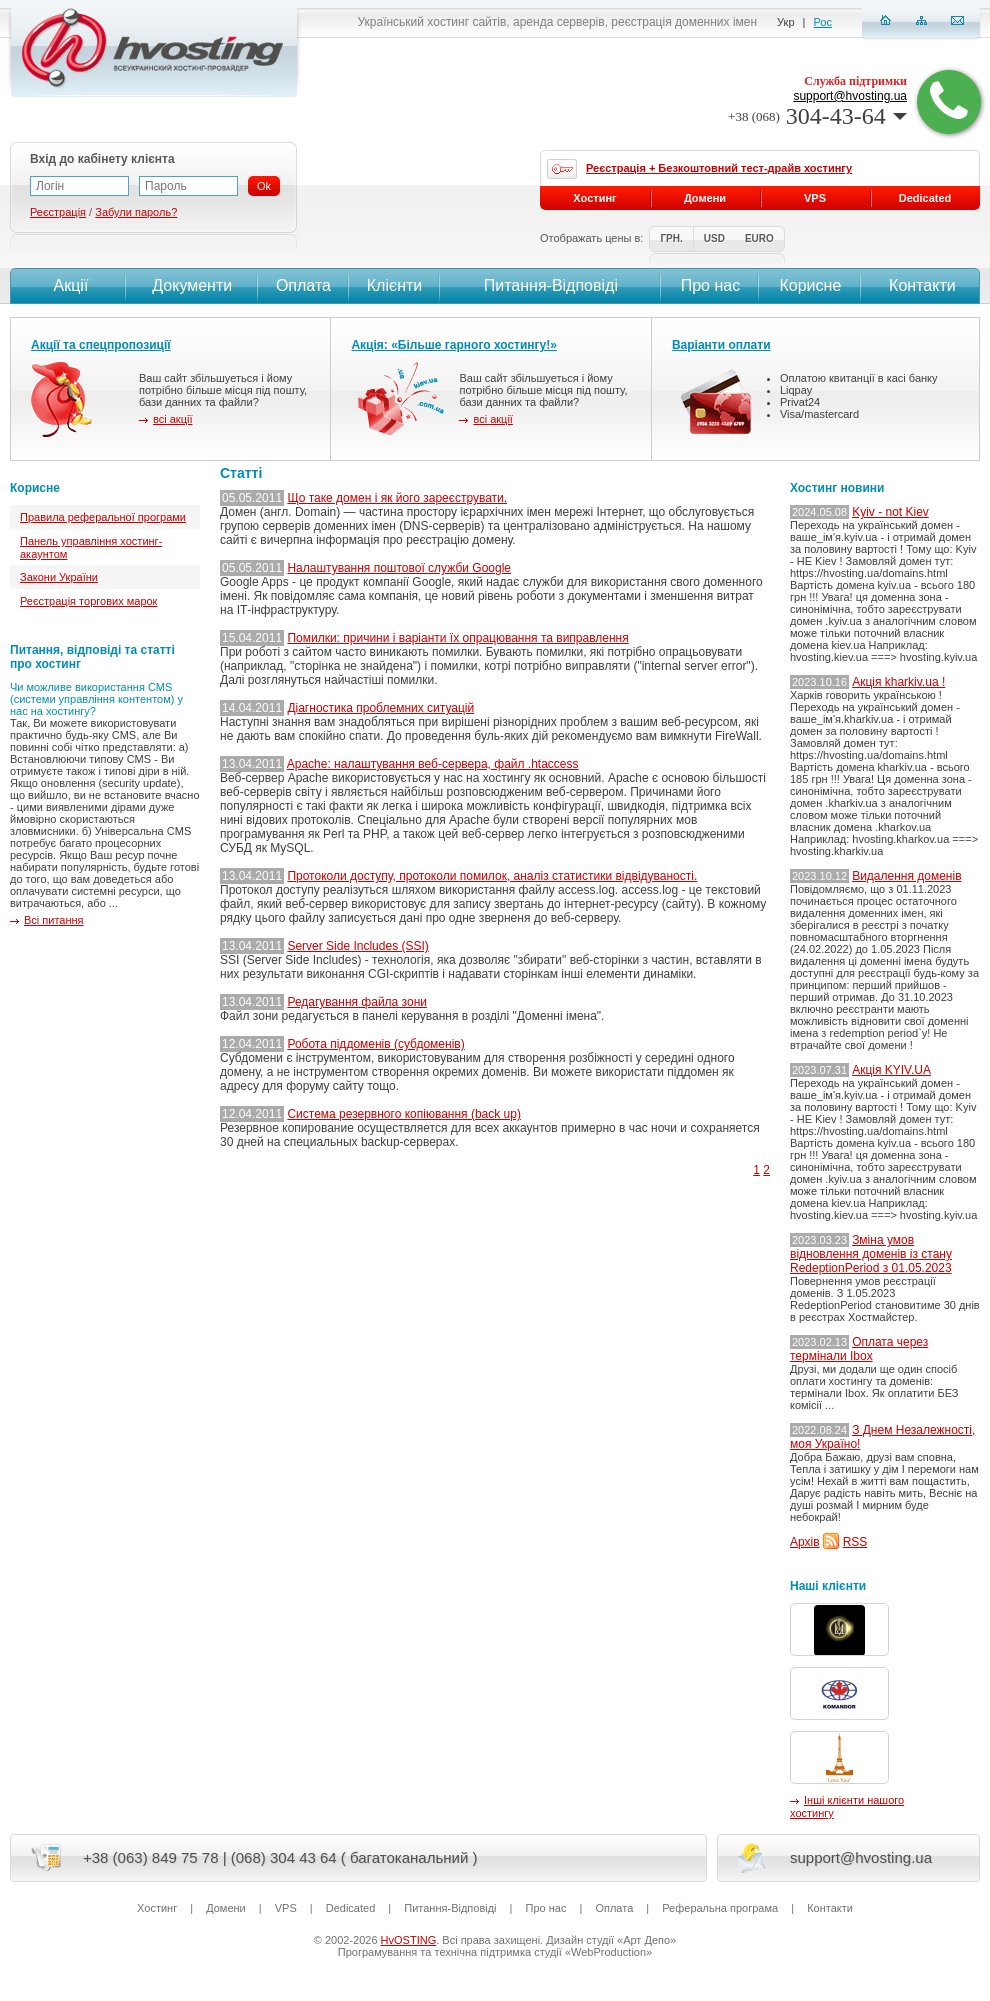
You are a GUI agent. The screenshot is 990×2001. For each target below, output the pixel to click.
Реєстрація (58, 212)
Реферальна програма (720, 1908)
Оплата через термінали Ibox (859, 1349)
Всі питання (54, 920)
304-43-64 (817, 116)
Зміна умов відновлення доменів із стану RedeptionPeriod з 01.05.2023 (871, 1254)
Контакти (920, 285)
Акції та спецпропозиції (101, 345)
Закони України (59, 577)
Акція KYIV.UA (891, 1070)
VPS (815, 198)
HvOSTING (409, 1940)
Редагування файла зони (357, 1002)
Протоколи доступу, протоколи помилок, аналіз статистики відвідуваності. (492, 876)
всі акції (172, 419)
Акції (68, 285)
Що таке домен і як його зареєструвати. (397, 498)
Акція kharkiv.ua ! (898, 682)
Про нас (710, 285)
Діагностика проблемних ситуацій (380, 708)
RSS (855, 1542)
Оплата (303, 285)
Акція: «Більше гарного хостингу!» (454, 345)
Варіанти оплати (721, 345)
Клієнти (394, 285)
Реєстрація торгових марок (88, 601)
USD (714, 238)
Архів (805, 1542)
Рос (823, 22)
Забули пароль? (136, 212)
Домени (705, 198)
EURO (759, 238)
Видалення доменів (906, 876)
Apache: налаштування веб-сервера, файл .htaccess (433, 764)
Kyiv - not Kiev (890, 512)
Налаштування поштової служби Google (399, 568)
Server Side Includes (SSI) (357, 946)
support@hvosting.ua (850, 96)
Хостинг (594, 198)
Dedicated (925, 198)
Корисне (810, 285)
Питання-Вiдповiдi (551, 285)
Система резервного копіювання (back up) (404, 1114)
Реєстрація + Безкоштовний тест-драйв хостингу (719, 168)
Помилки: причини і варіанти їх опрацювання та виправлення (457, 638)
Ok (264, 186)
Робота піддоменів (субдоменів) (375, 1044)
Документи (192, 285)
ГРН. (671, 238)
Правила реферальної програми (103, 517)
